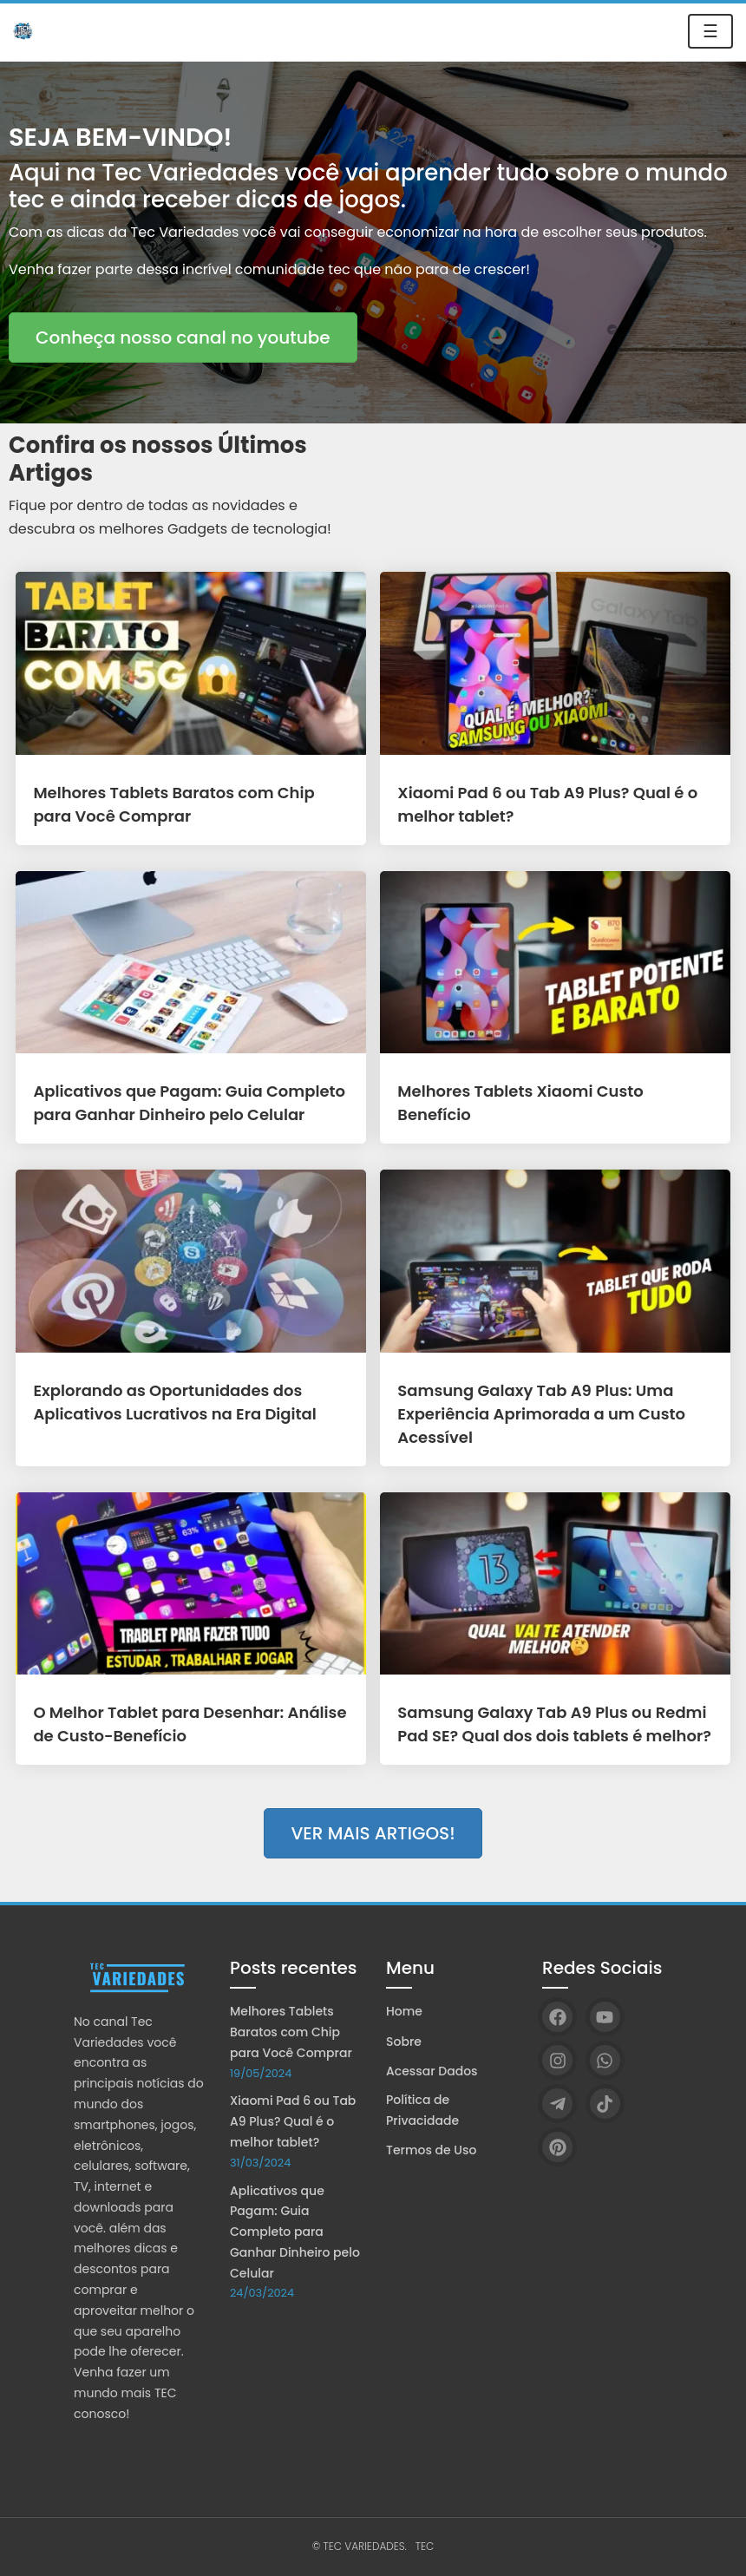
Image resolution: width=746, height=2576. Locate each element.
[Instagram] (557, 2060)
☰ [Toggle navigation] (710, 31)
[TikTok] (605, 2103)
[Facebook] (557, 2017)
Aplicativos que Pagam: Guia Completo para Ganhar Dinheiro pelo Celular (295, 2232)
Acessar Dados (432, 2071)
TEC (425, 2546)
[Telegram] (557, 2103)
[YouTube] (605, 2017)
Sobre (404, 2041)
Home (404, 2011)
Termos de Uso (431, 2150)
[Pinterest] (557, 2147)
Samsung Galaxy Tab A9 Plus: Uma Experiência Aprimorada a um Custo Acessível (541, 1414)
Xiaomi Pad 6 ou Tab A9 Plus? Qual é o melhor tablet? (293, 2121)
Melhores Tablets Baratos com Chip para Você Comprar (291, 2031)
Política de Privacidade (422, 2110)
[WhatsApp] (605, 2060)
